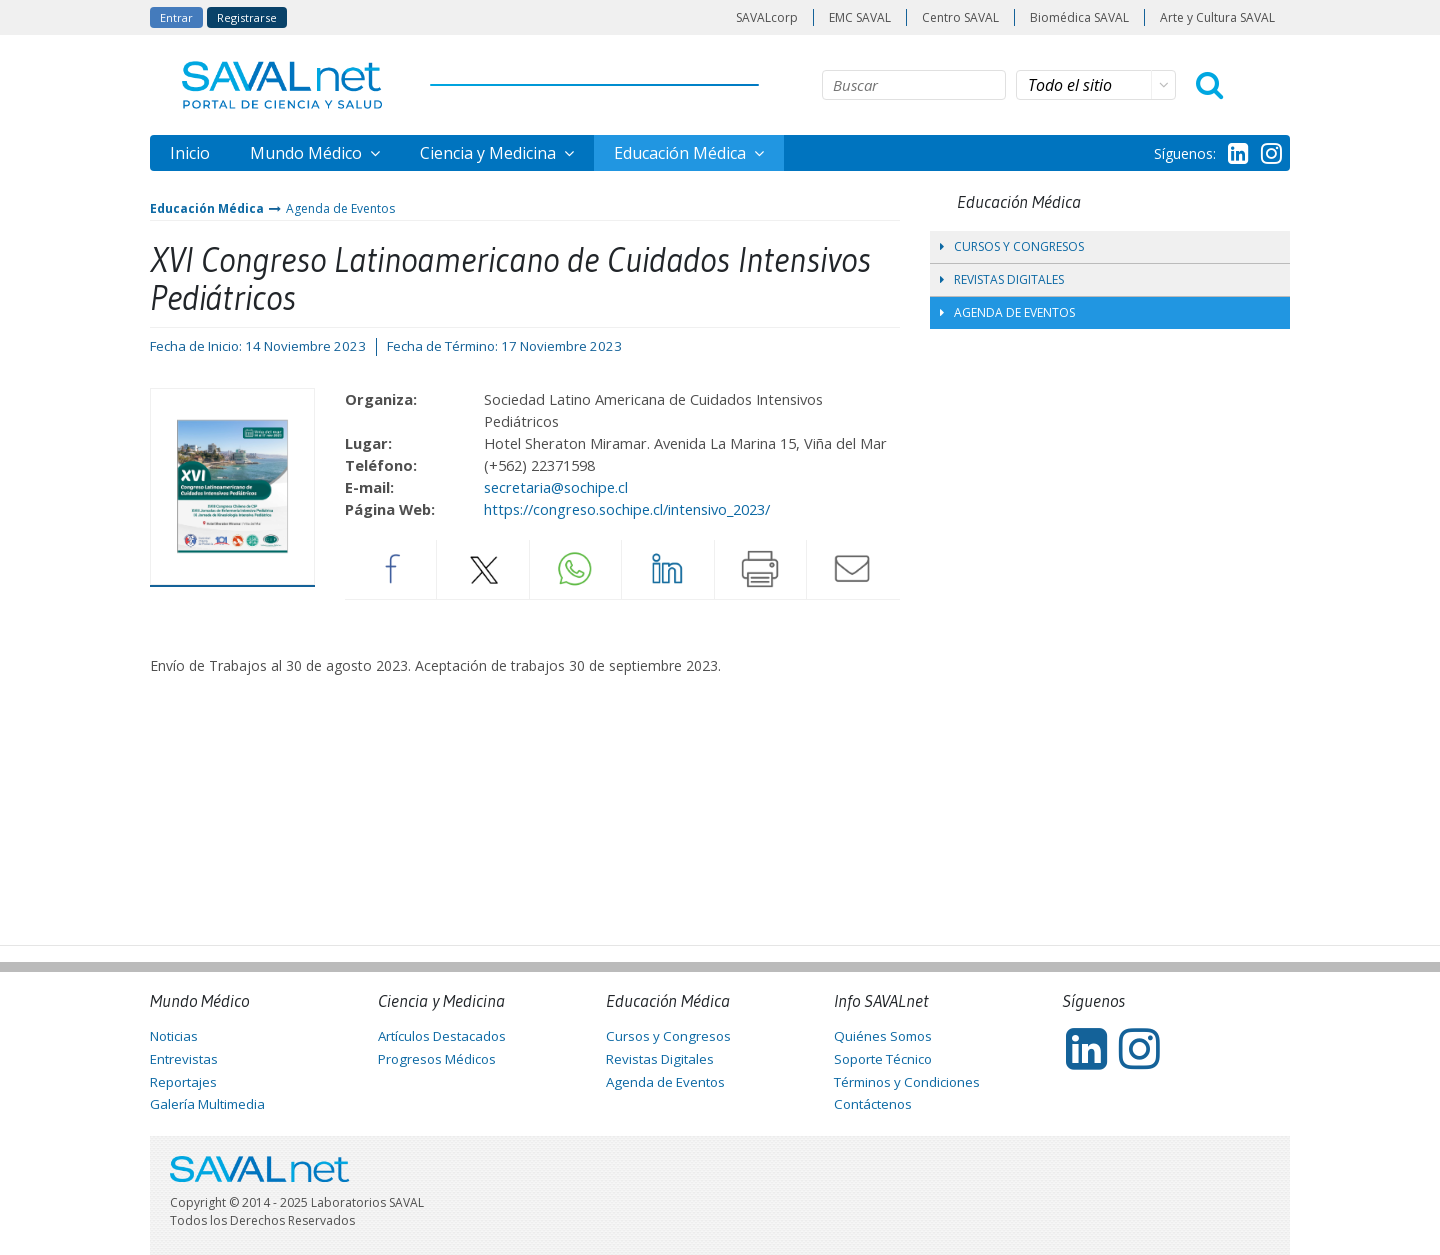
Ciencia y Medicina (490, 153)
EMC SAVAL (860, 17)
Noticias (174, 1036)
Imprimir (761, 569)
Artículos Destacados (442, 1036)
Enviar (853, 569)
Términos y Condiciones (907, 1082)
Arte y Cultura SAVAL (1217, 17)
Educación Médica (682, 153)
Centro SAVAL (960, 17)
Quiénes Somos (883, 1036)
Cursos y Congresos (1012, 246)
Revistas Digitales (1002, 279)
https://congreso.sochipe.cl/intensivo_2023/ (627, 509)
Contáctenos (873, 1104)
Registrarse (247, 17)
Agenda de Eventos (340, 208)
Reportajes (183, 1082)
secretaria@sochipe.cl (556, 487)
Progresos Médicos (437, 1059)
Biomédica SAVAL (1079, 17)
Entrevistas (184, 1059)
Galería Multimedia (207, 1104)
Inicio (190, 153)
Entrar (176, 17)
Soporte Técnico (883, 1059)
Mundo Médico (308, 153)
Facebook (391, 569)
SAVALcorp (767, 17)
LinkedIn (668, 569)
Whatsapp (576, 569)
